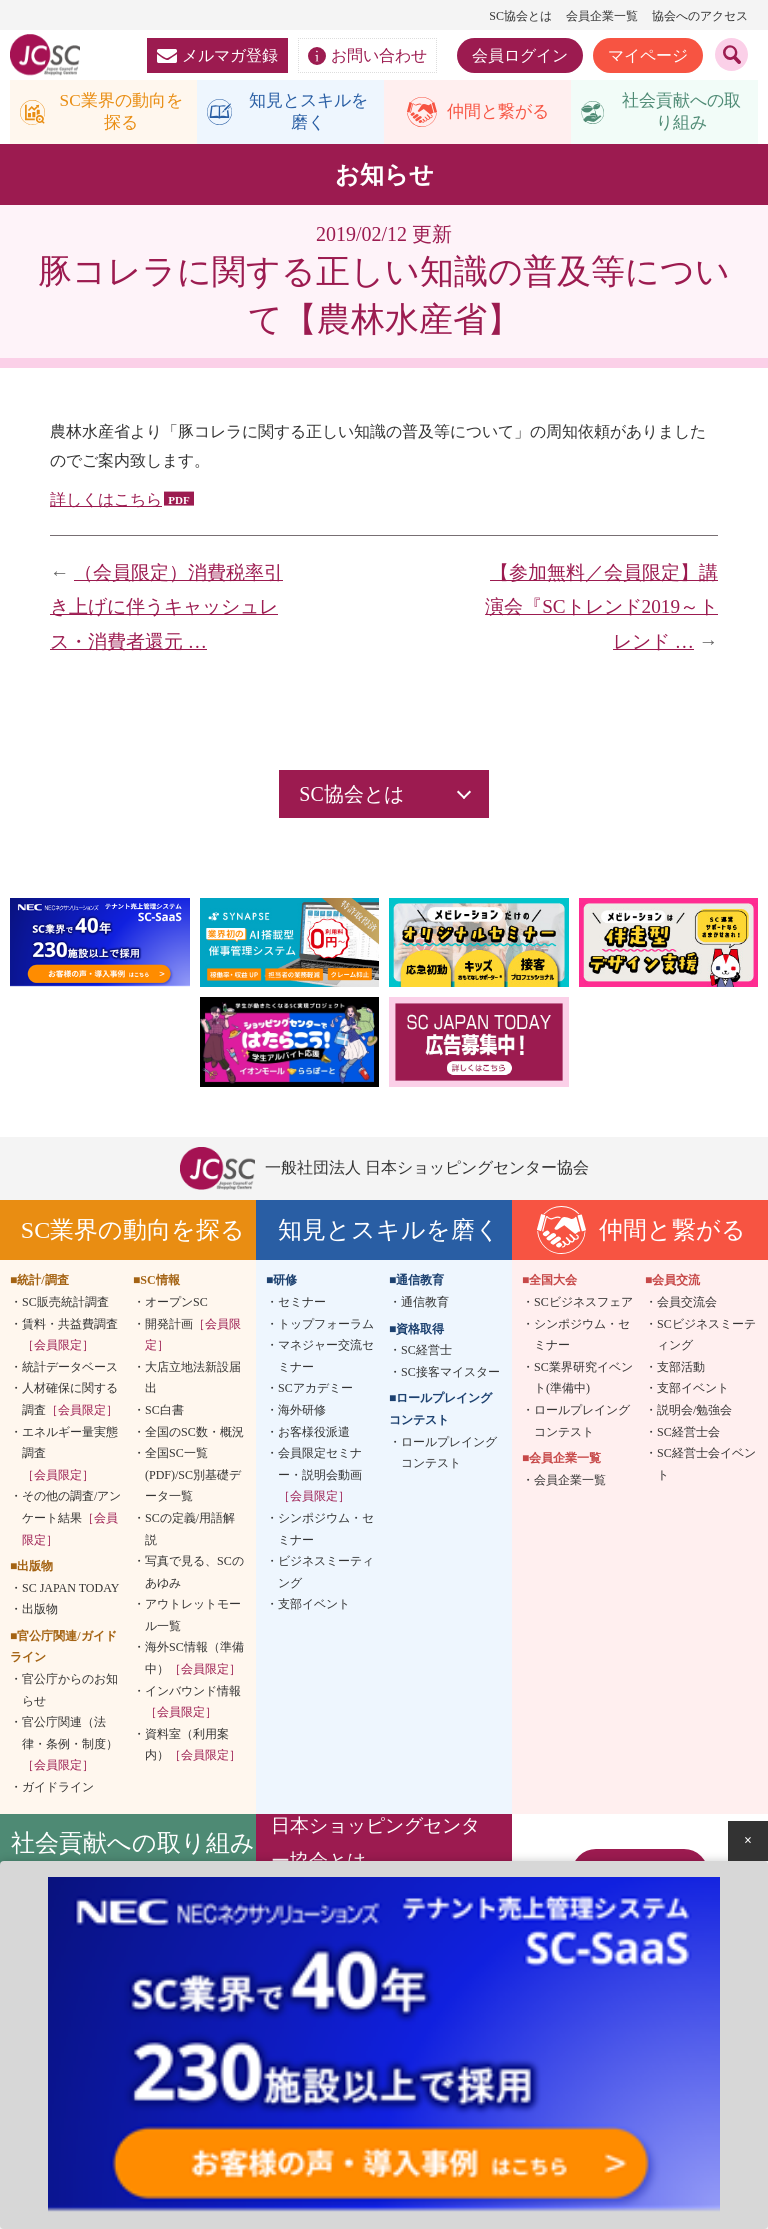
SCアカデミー (315, 1391)
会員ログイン (520, 55)
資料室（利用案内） (193, 1748)
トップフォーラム (326, 1326)
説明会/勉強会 (694, 1413)
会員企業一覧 (602, 16)
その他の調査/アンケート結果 (71, 1520)
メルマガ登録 (217, 55)
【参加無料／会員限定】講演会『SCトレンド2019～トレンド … (601, 610)
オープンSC (176, 1305)
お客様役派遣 (314, 1434)
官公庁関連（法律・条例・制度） (70, 1746)
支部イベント (314, 1607)
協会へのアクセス (700, 16)
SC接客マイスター (450, 1374)
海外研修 (302, 1413)
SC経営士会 (688, 1434)
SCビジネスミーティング (706, 1337)
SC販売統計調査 (65, 1305)
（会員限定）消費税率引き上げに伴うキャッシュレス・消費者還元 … (166, 610)
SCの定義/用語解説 (190, 1532)
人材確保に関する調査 (70, 1402)
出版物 (40, 1612)
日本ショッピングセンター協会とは (375, 1845)
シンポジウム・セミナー (326, 1532)
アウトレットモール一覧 (193, 1618)
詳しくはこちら (106, 502)
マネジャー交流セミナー (326, 1359)
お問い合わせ (367, 56)
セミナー (302, 1305)
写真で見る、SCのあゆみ (194, 1575)
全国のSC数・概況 (194, 1434)
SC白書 (164, 1413)
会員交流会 (687, 1305)
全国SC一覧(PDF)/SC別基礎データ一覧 (193, 1477)
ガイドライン (58, 1790)
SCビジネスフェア (583, 1305)
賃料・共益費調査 (70, 1337)
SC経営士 (426, 1353)
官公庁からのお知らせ (70, 1693)
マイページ (648, 55)
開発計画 (193, 1337)
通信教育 (425, 1305)
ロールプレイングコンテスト (449, 1455)
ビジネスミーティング (326, 1575)
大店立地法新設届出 (193, 1380)
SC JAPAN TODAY (70, 1590)
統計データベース (70, 1369)
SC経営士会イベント (706, 1467)
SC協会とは (520, 16)
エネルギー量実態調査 (70, 1455)
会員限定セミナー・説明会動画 (320, 1477)
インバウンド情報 (193, 1704)
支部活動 (681, 1369)
